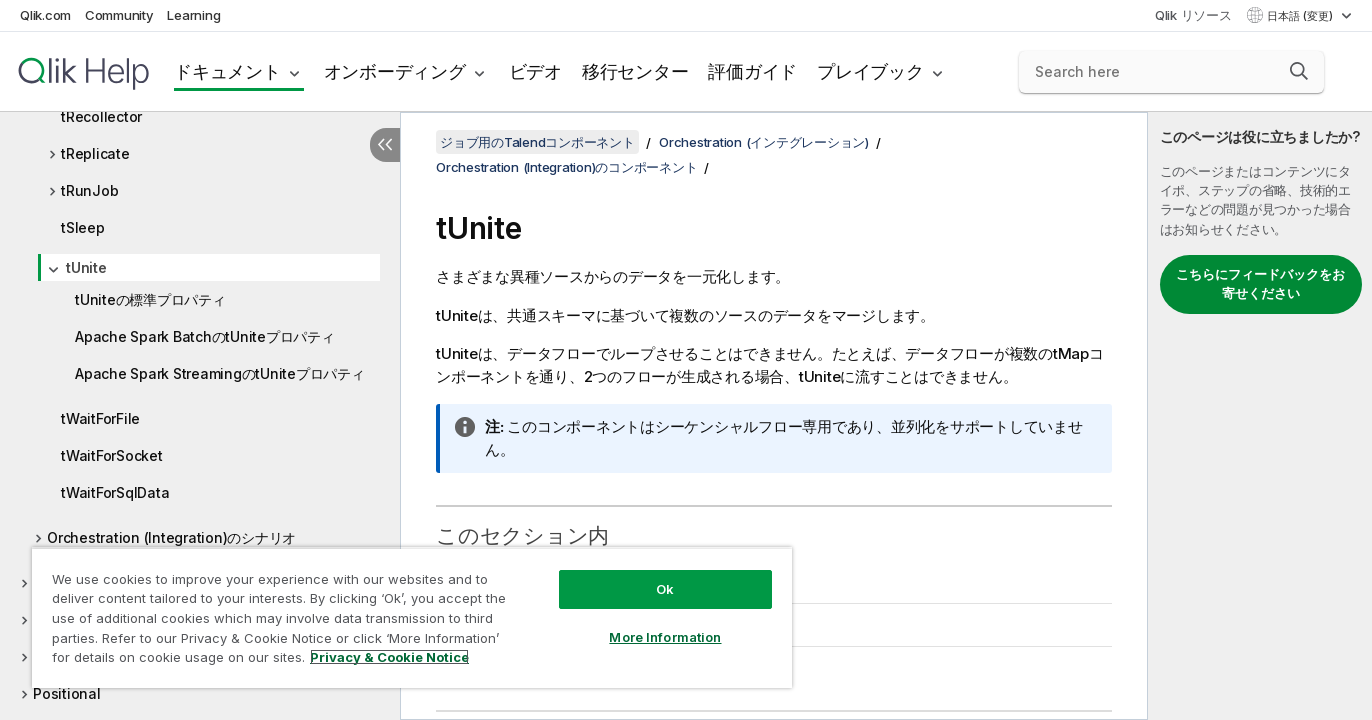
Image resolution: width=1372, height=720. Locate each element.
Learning (193, 15)
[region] (412, 617)
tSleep (83, 227)
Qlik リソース (1193, 15)
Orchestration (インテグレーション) (764, 142)
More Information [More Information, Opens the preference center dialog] (665, 637)
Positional (67, 693)
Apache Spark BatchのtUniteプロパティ (205, 336)
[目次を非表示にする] (385, 145)
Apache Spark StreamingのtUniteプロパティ (220, 373)
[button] (1299, 71)
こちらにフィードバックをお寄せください (1260, 284)
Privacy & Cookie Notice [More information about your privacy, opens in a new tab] (389, 657)
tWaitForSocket (112, 455)
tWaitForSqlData (115, 492)
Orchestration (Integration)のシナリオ (171, 537)
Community (119, 15)
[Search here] (1171, 72)
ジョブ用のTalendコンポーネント (537, 142)
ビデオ (535, 71)
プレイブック (870, 71)
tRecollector (101, 116)
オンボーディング (395, 71)
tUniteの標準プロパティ (150, 299)
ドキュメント (227, 71)
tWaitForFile (100, 418)
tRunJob (89, 190)
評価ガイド (752, 71)
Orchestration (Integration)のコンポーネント (566, 167)
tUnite (86, 267)
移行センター (635, 71)
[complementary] (1260, 416)
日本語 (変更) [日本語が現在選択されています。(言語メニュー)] (1301, 16)
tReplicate (95, 153)
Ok (665, 589)
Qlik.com (45, 15)
